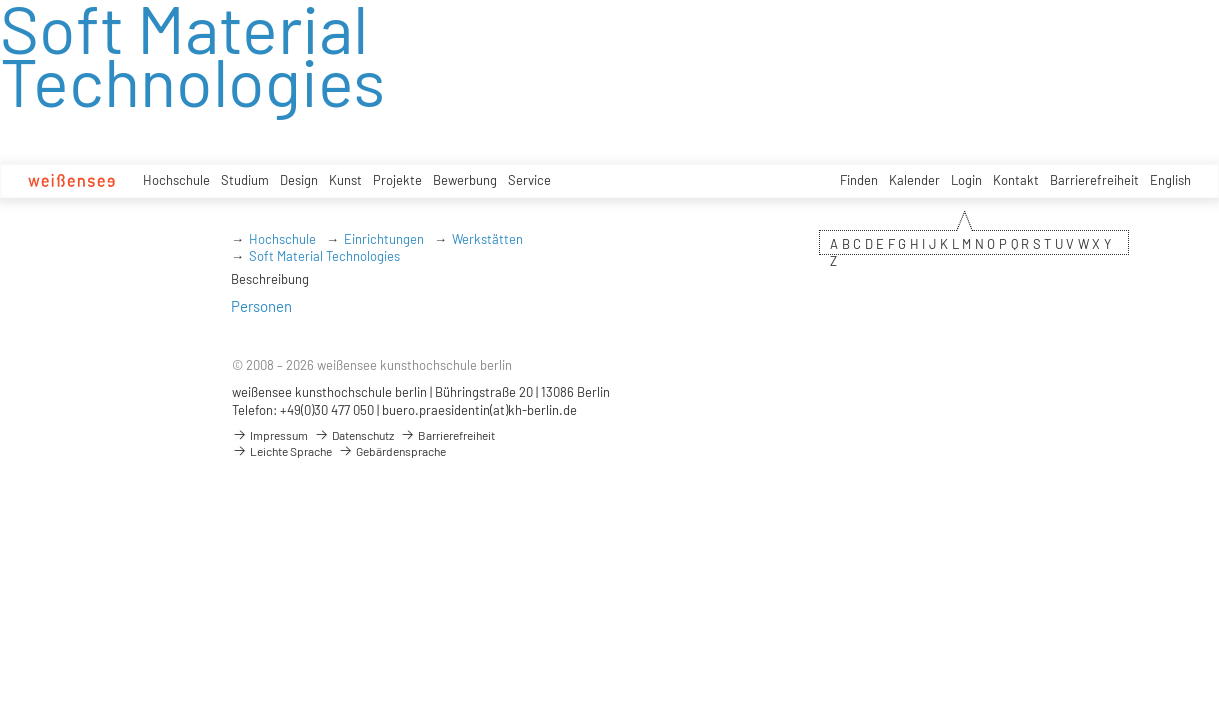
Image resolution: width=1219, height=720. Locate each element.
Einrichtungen (384, 239)
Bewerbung (465, 180)
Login (966, 180)
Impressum (270, 435)
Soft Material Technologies (324, 256)
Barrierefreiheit (1094, 180)
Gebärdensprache (392, 451)
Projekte (397, 180)
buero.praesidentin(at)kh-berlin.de (479, 410)
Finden (859, 180)
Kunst (345, 180)
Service (529, 180)
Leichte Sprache (282, 451)
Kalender (914, 180)
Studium (245, 180)
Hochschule (176, 180)
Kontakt (1016, 180)
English (1170, 180)
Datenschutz (354, 435)
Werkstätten (487, 239)
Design (299, 180)
